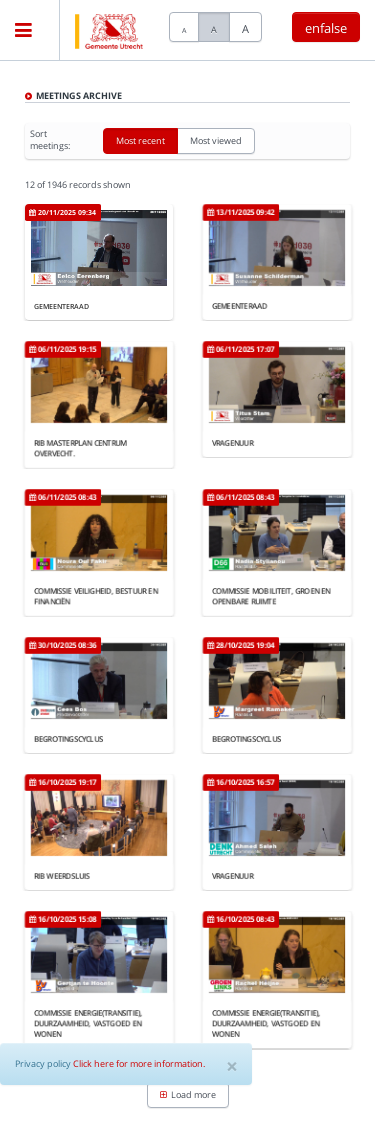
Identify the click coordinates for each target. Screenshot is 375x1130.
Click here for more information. (139, 1063)
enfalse (326, 28)
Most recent (140, 143)
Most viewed (216, 143)
